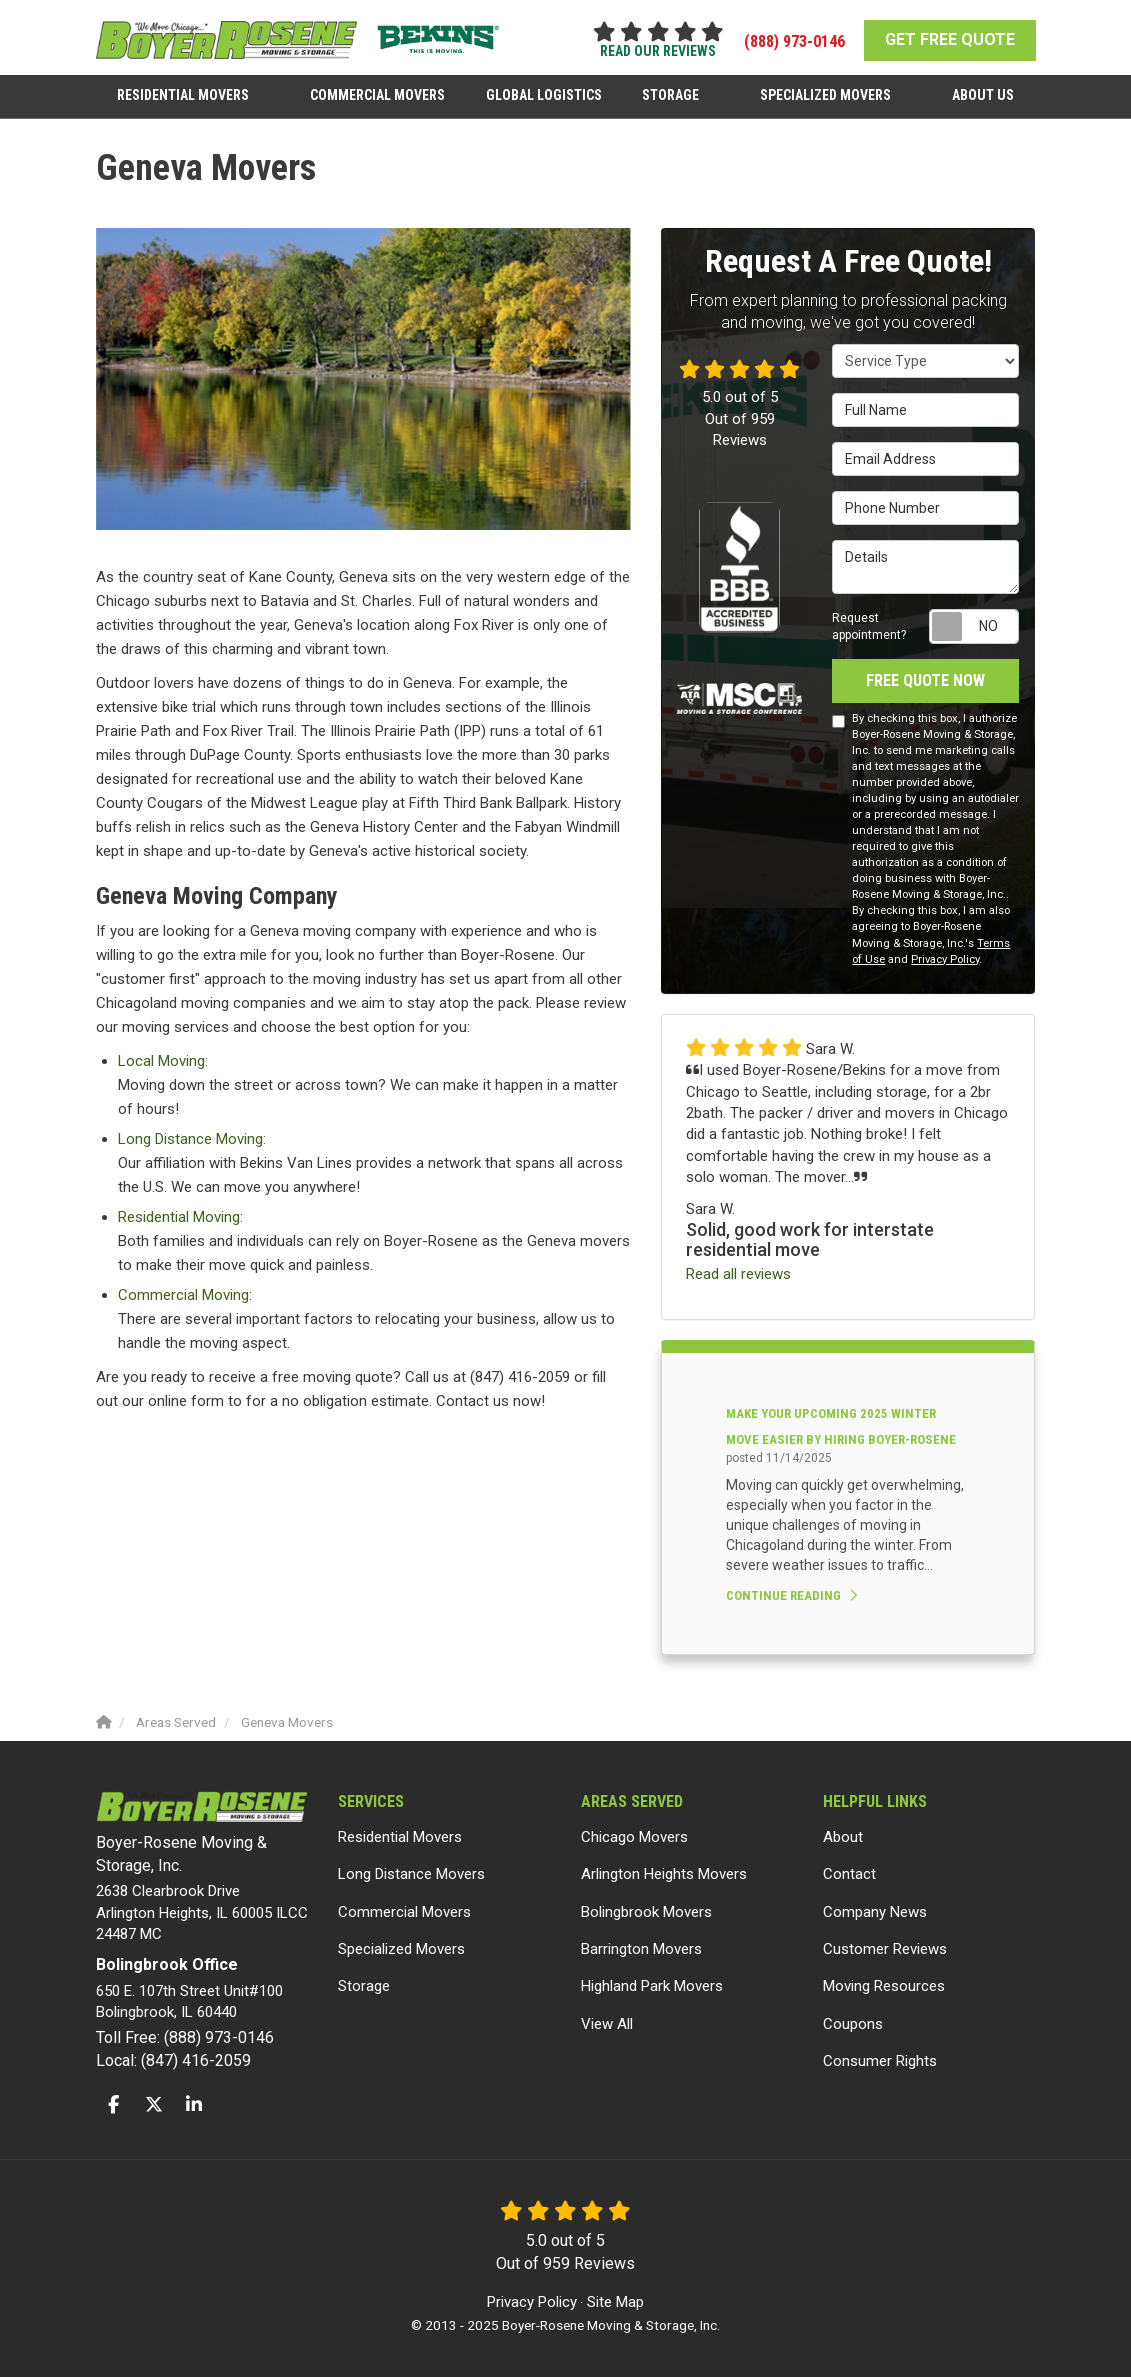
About (843, 1837)
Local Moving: (163, 1061)
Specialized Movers (401, 1949)
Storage (364, 1986)
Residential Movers (400, 1837)
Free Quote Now (925, 680)
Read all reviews (738, 1274)
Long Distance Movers (411, 1874)
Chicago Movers (634, 1837)
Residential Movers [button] (185, 93)
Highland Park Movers (652, 1986)
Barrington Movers (641, 1949)
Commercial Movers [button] (378, 93)
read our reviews (658, 51)
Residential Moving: (180, 1217)
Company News (875, 1912)
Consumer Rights (880, 2061)
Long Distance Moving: (192, 1139)
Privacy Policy (945, 959)
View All (607, 2024)
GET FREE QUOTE (950, 39)
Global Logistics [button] (544, 93)
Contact (849, 1874)
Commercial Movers (404, 1912)
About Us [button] (981, 93)
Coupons (853, 2024)
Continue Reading (791, 1595)
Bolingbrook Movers (646, 1912)
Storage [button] (670, 93)
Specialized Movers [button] (824, 93)
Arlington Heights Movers (664, 1874)
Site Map (615, 2302)
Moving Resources (884, 1986)
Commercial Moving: (185, 1295)
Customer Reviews (885, 1949)
